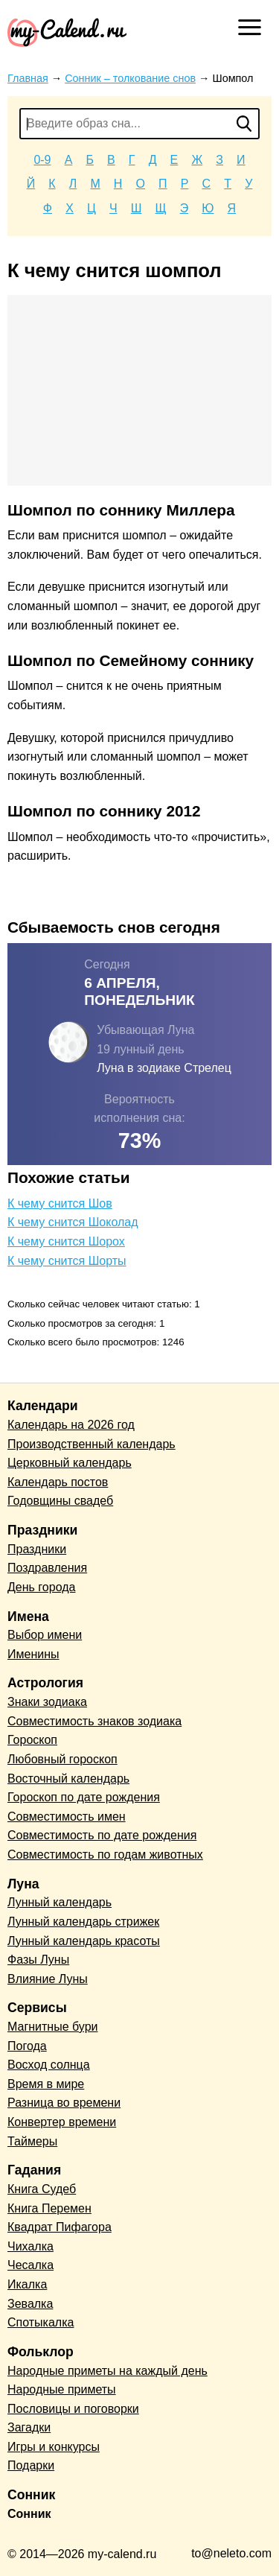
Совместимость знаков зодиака (94, 1721)
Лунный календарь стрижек (83, 1921)
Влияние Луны (47, 1979)
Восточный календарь (68, 1778)
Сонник (29, 2513)
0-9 (42, 159)
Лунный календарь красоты (83, 1941)
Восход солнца (48, 2064)
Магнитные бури (52, 2026)
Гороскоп (32, 1739)
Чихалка (30, 2246)
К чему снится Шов (59, 1203)
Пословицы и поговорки (73, 2408)
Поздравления (47, 1567)
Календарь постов (57, 1482)
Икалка (27, 2284)
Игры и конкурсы (53, 2446)
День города (41, 1587)
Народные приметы (61, 2389)
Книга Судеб (41, 2189)
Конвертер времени (61, 2122)
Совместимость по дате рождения (101, 1835)
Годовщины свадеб (60, 1500)
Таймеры (32, 2141)
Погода (27, 2046)
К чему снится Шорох (66, 1241)
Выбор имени (44, 1634)
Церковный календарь (69, 1462)
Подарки (30, 2465)
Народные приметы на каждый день (107, 2370)
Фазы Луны (38, 1959)
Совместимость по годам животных (105, 1854)
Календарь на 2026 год (71, 1424)
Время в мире (45, 2084)
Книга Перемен (49, 2208)
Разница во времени (64, 2102)
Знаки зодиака (47, 1701)
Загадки (29, 2427)
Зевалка (30, 2303)
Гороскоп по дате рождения (83, 1797)
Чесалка (30, 2265)
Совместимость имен (66, 1816)
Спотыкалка (40, 2322)
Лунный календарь (59, 1902)
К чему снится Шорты (66, 1260)
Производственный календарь (91, 1444)
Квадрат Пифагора (59, 2227)
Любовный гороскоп (62, 1759)
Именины (33, 1654)
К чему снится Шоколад (72, 1222)
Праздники (36, 1549)
